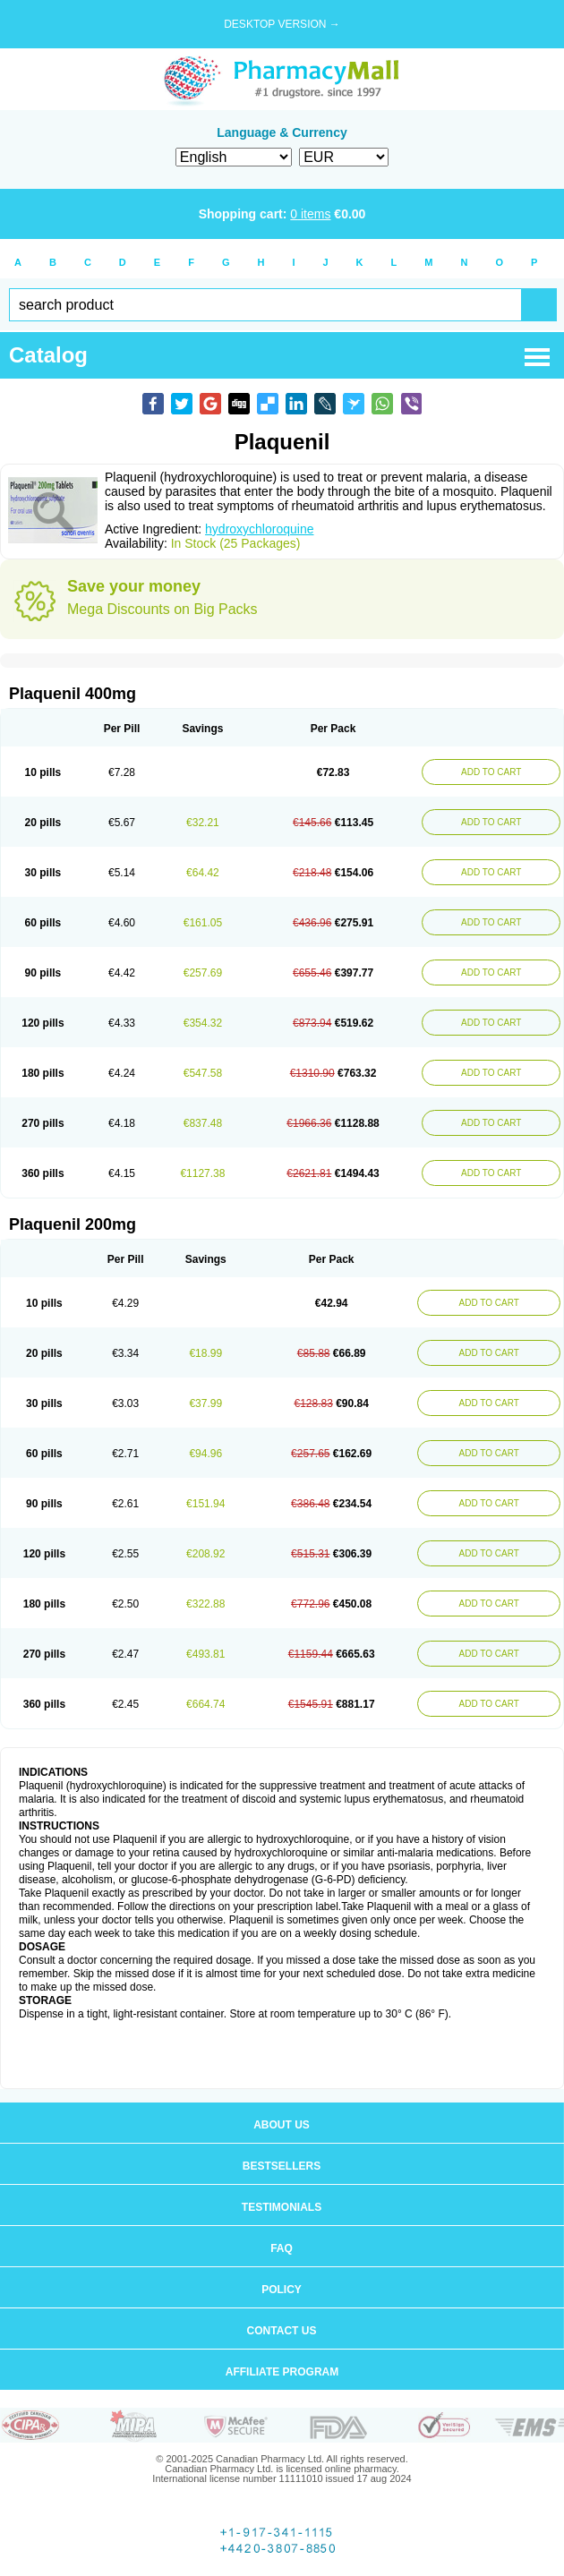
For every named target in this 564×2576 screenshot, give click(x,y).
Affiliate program (282, 2372)
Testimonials (281, 2207)
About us (281, 2125)
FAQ (281, 2248)
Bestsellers (281, 2166)
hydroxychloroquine (259, 529)
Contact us (282, 2330)
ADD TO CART (491, 772)
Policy (281, 2289)
